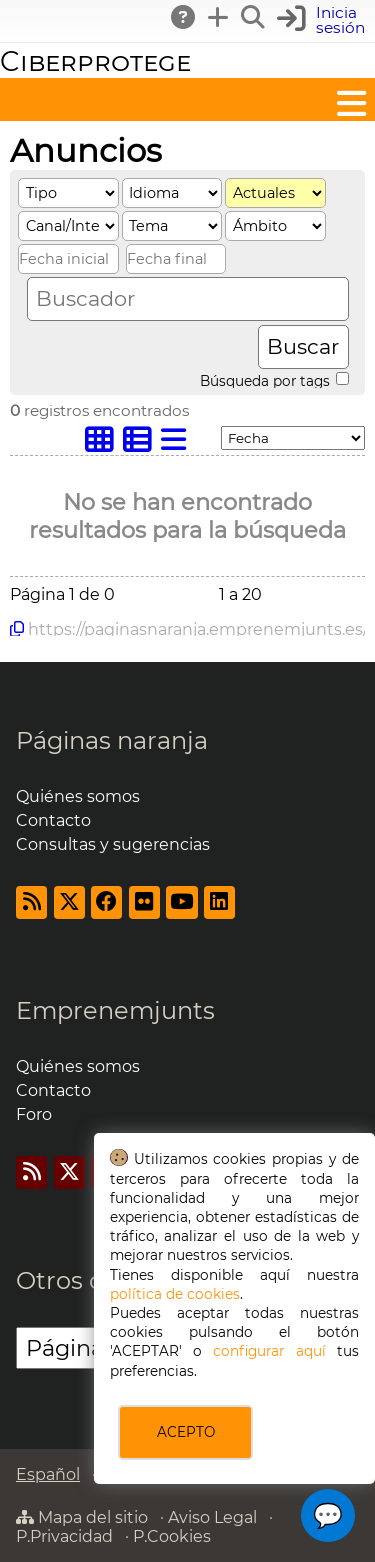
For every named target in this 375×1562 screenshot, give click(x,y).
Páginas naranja (112, 740)
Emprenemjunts (115, 1010)
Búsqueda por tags (274, 380)
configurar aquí (269, 1351)
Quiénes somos (78, 796)
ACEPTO (186, 1432)
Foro (34, 1114)
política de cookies (175, 1294)
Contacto (53, 820)
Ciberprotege (95, 61)
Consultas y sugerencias (113, 844)
